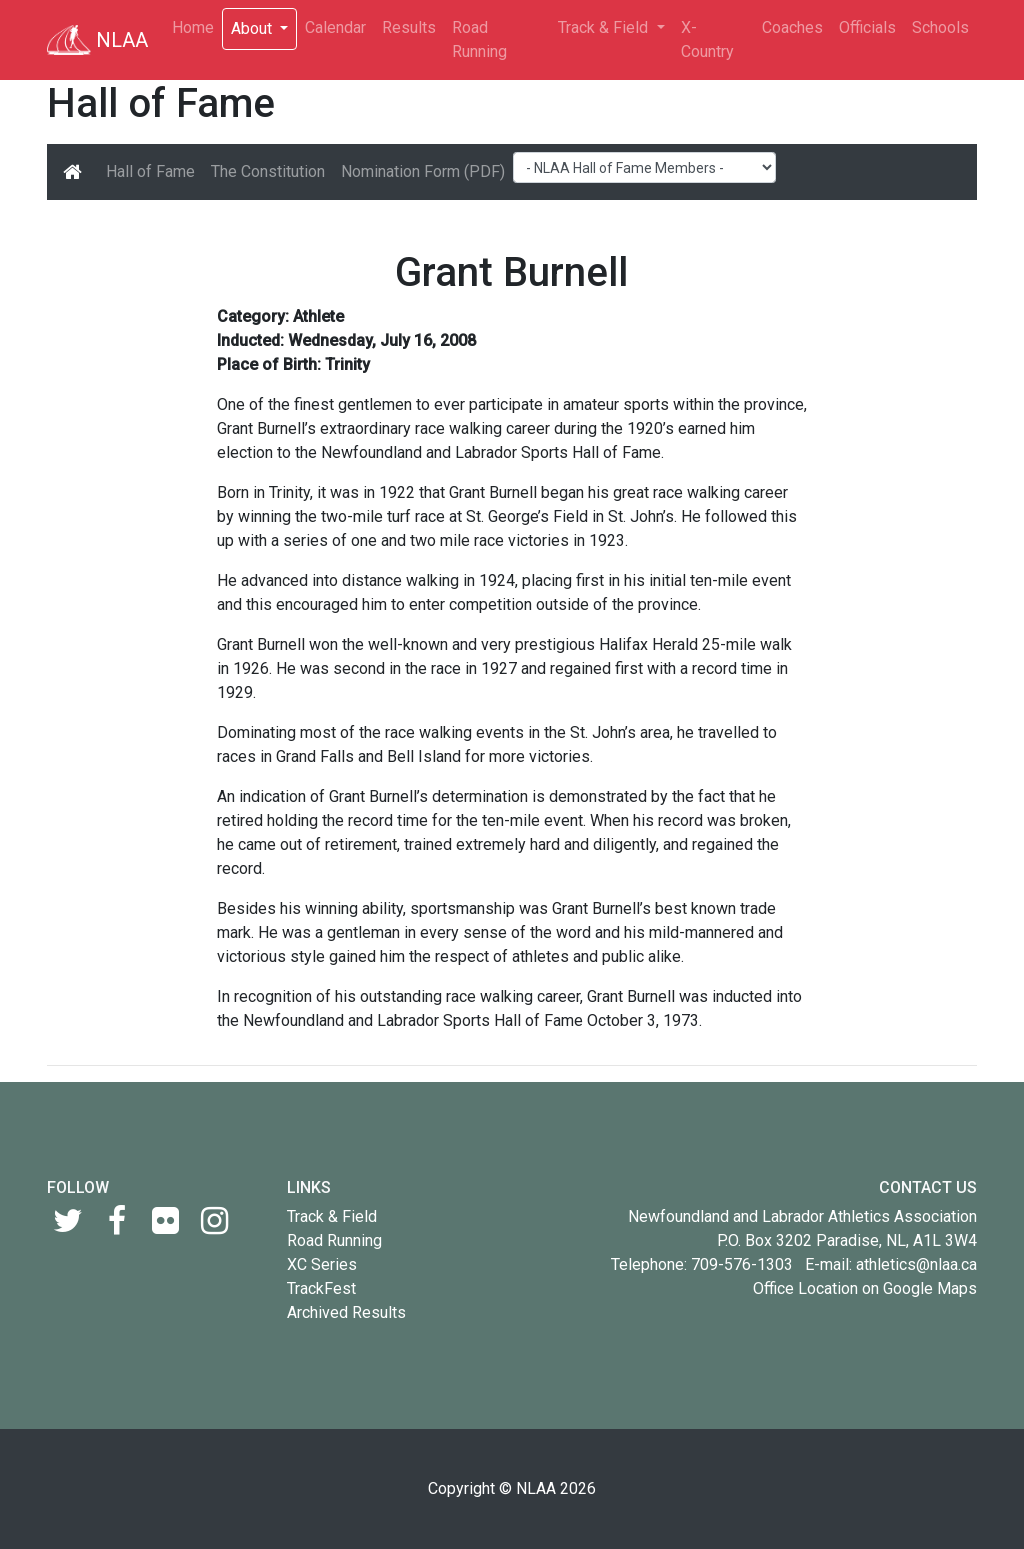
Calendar (335, 27)
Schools (940, 27)
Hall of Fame (150, 171)
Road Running (479, 39)
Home (193, 27)
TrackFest (321, 1288)
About (253, 28)
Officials (867, 27)
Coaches (792, 27)
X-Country (707, 39)
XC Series (322, 1264)
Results (409, 27)
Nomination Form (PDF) (423, 171)
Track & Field (605, 27)
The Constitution (268, 171)
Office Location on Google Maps (865, 1288)
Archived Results (346, 1312)
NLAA (97, 40)
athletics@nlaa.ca (916, 1264)
